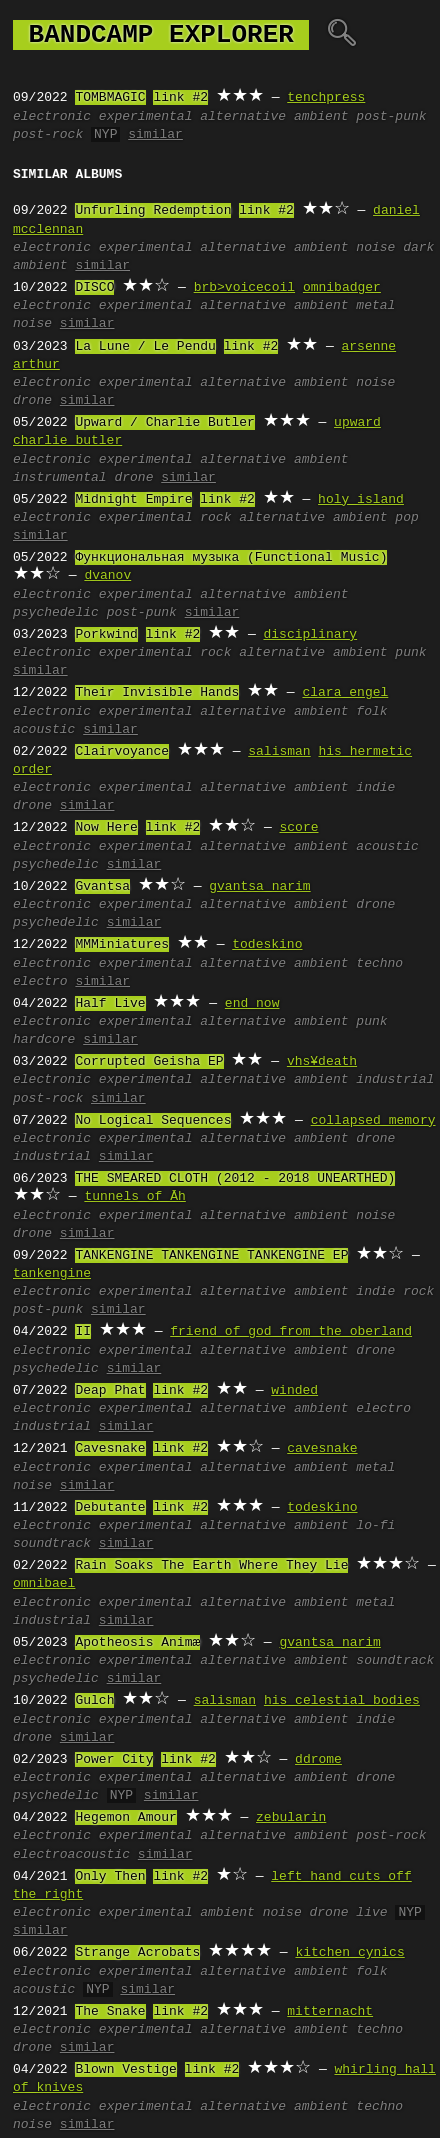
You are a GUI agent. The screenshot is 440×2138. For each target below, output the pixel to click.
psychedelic (56, 613)
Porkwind (106, 635)
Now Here (106, 828)
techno (379, 964)
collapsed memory (373, 1121)
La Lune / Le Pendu (145, 347)
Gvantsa (102, 887)
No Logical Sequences (153, 1121)
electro (40, 982)
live (371, 1913)
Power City (114, 1760)
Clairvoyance (122, 752)
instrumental (60, 478)
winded (294, 1391)
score (298, 828)
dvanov (107, 576)
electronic (52, 117)
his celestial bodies (342, 1701)
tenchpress (326, 98)
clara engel (345, 693)
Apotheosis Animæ (137, 1643)
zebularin (291, 1818)
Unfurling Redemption (153, 211)
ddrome (318, 1760)
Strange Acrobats (137, 1953)
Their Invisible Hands (157, 693)
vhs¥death (322, 1062)
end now (252, 1004)
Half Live (110, 1004)
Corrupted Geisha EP (149, 1062)
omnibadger (342, 288)
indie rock (395, 1292)
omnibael (44, 1584)
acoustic (44, 730)
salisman (279, 752)
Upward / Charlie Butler (164, 423)
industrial (395, 1080)
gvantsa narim (259, 887)
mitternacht (330, 2012)
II (83, 1332)
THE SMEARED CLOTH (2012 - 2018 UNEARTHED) (235, 1179)
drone (32, 401)
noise (375, 248)
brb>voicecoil (244, 288)
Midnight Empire (133, 500)
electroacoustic (71, 1855)
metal (375, 306)
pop (406, 518)
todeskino (267, 945)
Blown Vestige (125, 2070)
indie (375, 788)
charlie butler (67, 441)
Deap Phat (110, 1391)
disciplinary (310, 635)
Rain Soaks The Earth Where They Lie (211, 1566)
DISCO (94, 288)
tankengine (52, 1274)
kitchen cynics (349, 1953)
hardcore (44, 1040)
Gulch (94, 1701)
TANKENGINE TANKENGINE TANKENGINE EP (211, 1256)
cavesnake (322, 1449)
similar (155, 135)
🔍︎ (341, 35)
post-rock (48, 135)
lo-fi (375, 1526)
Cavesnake (110, 1449)
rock (215, 518)
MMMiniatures (122, 945)
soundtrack (52, 1544)
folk (371, 712)
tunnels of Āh (134, 1197)
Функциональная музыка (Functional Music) (231, 558)
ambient (321, 117)
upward (357, 423)
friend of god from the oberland (291, 1332)
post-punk (391, 117)
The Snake (110, 2012)
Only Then (110, 1877)
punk (410, 653)
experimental (146, 117)
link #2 (180, 98)
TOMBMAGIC (110, 98)
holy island (361, 500)
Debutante (110, 1508)
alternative (243, 117)
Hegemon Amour (125, 1818)
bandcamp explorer (161, 35)
